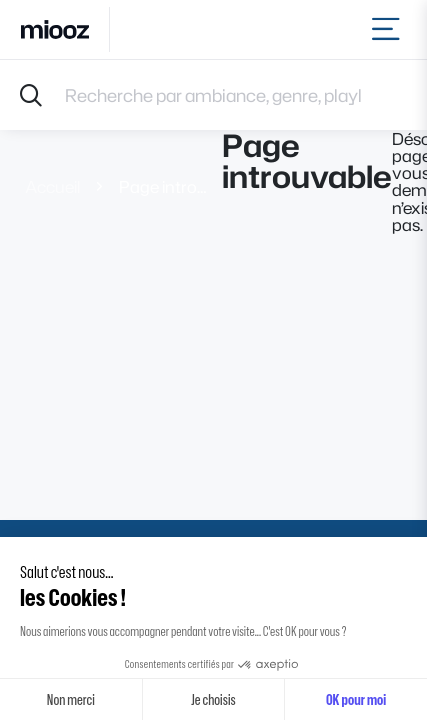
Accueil (52, 186)
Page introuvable (165, 186)
